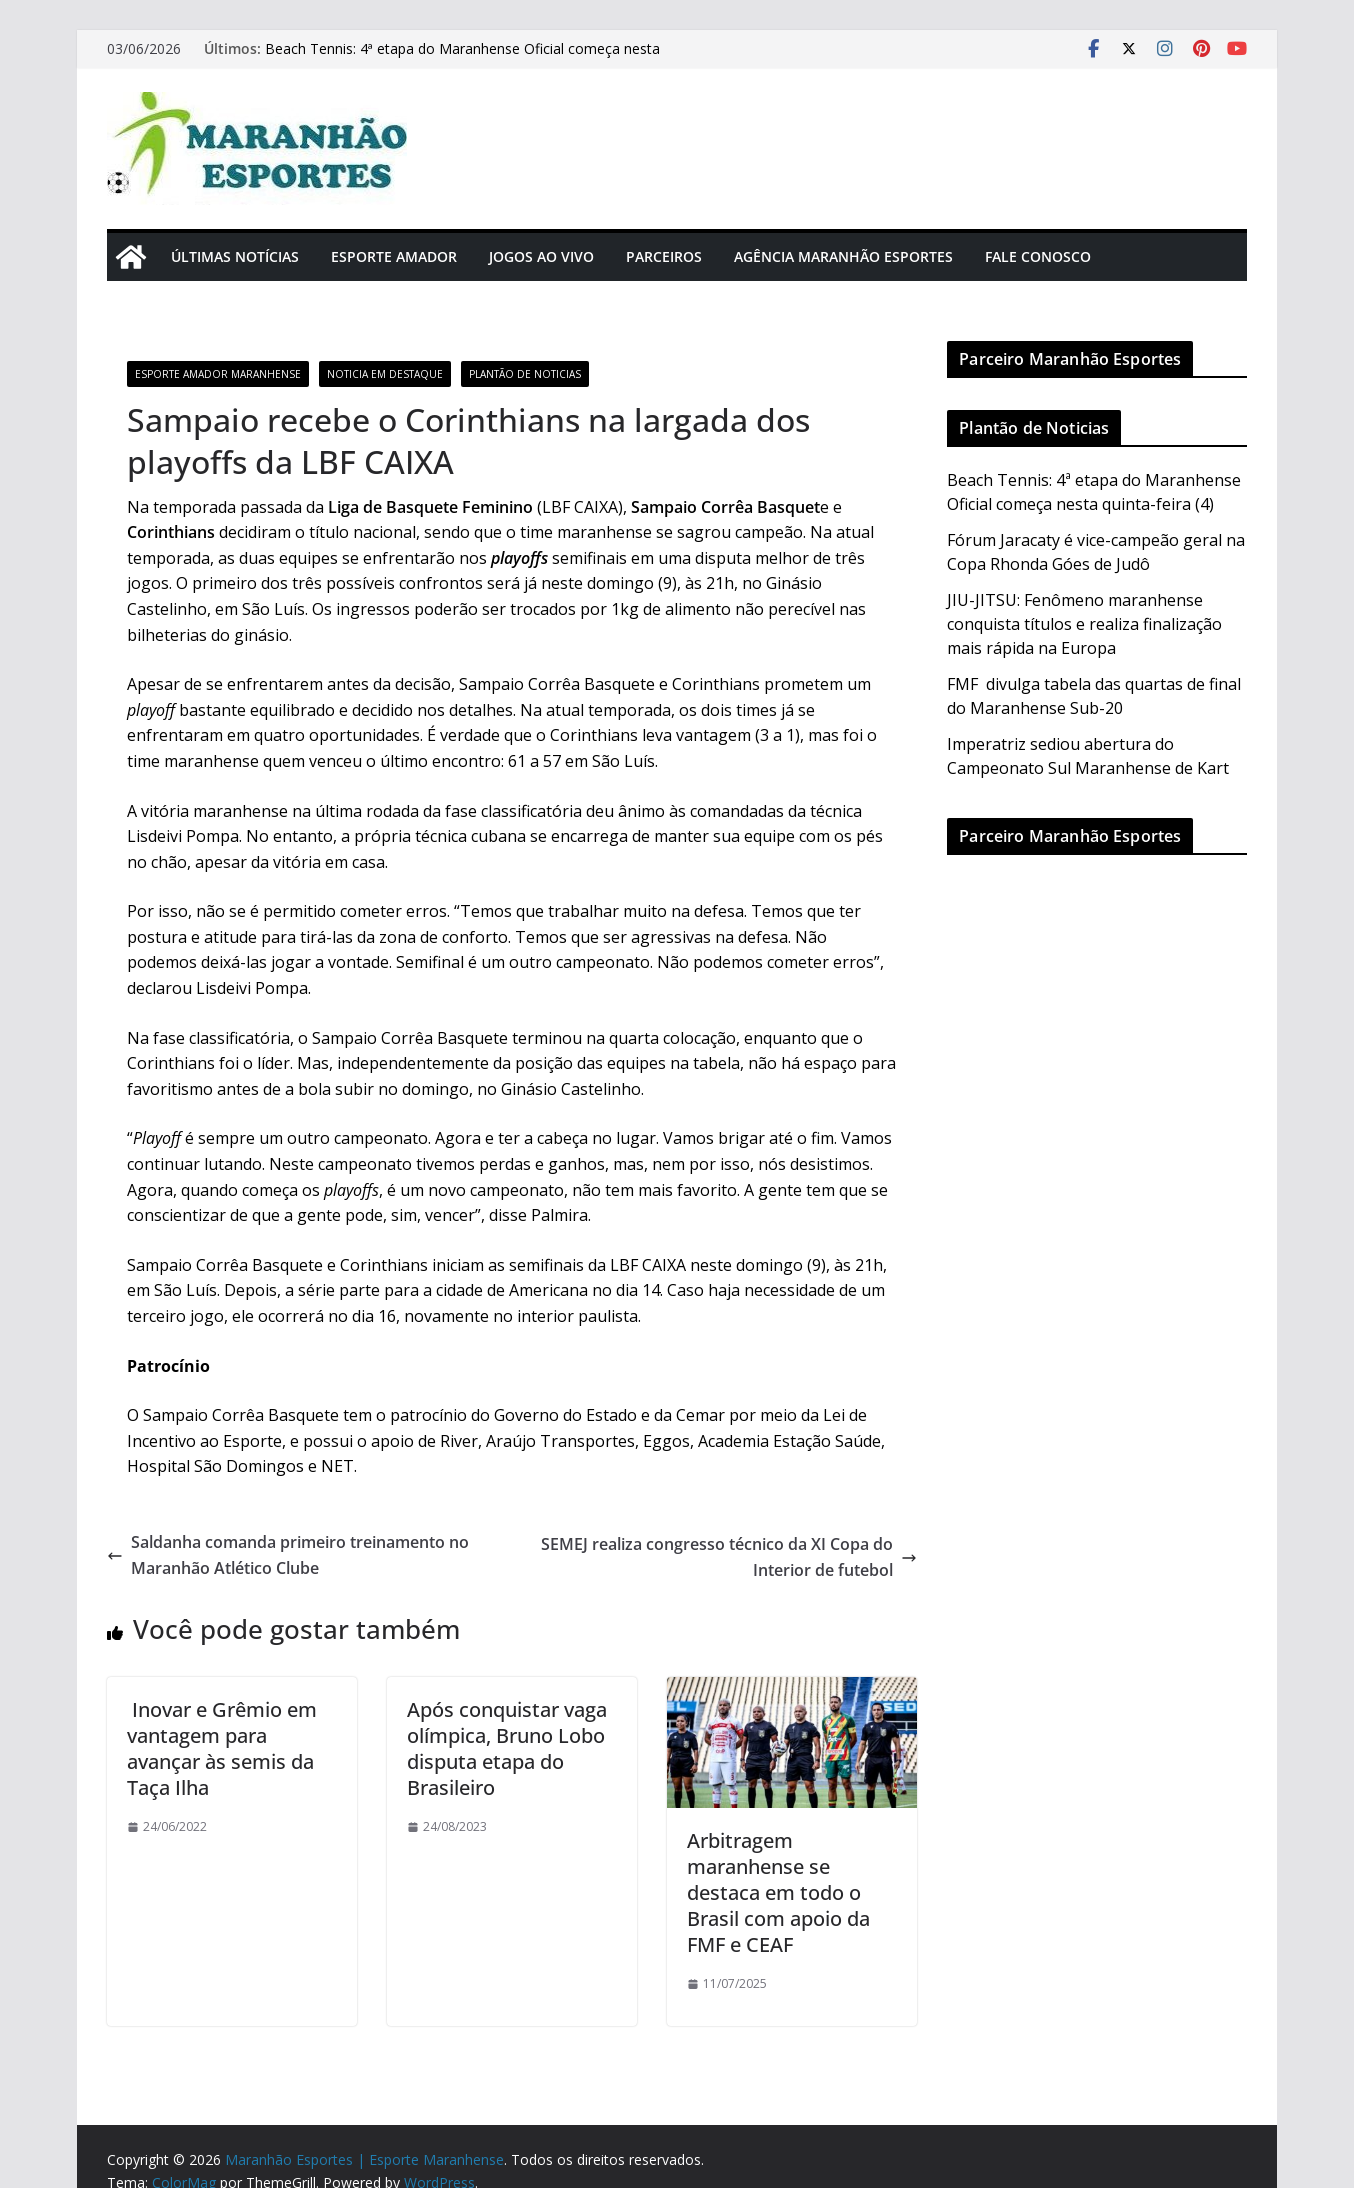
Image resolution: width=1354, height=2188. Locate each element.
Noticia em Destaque (385, 374)
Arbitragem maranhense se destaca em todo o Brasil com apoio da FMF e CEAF (778, 1892)
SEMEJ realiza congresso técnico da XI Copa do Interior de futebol (729, 1557)
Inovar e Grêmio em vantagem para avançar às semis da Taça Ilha (222, 1748)
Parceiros (664, 256)
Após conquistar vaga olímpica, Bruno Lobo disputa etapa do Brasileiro (507, 1748)
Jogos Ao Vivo (541, 256)
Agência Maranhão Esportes (843, 256)
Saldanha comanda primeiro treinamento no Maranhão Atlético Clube (288, 1555)
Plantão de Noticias (525, 374)
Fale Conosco (1038, 256)
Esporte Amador (394, 256)
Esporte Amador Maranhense (218, 374)
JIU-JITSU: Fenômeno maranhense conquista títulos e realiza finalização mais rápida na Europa (1084, 624)
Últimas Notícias (235, 256)
